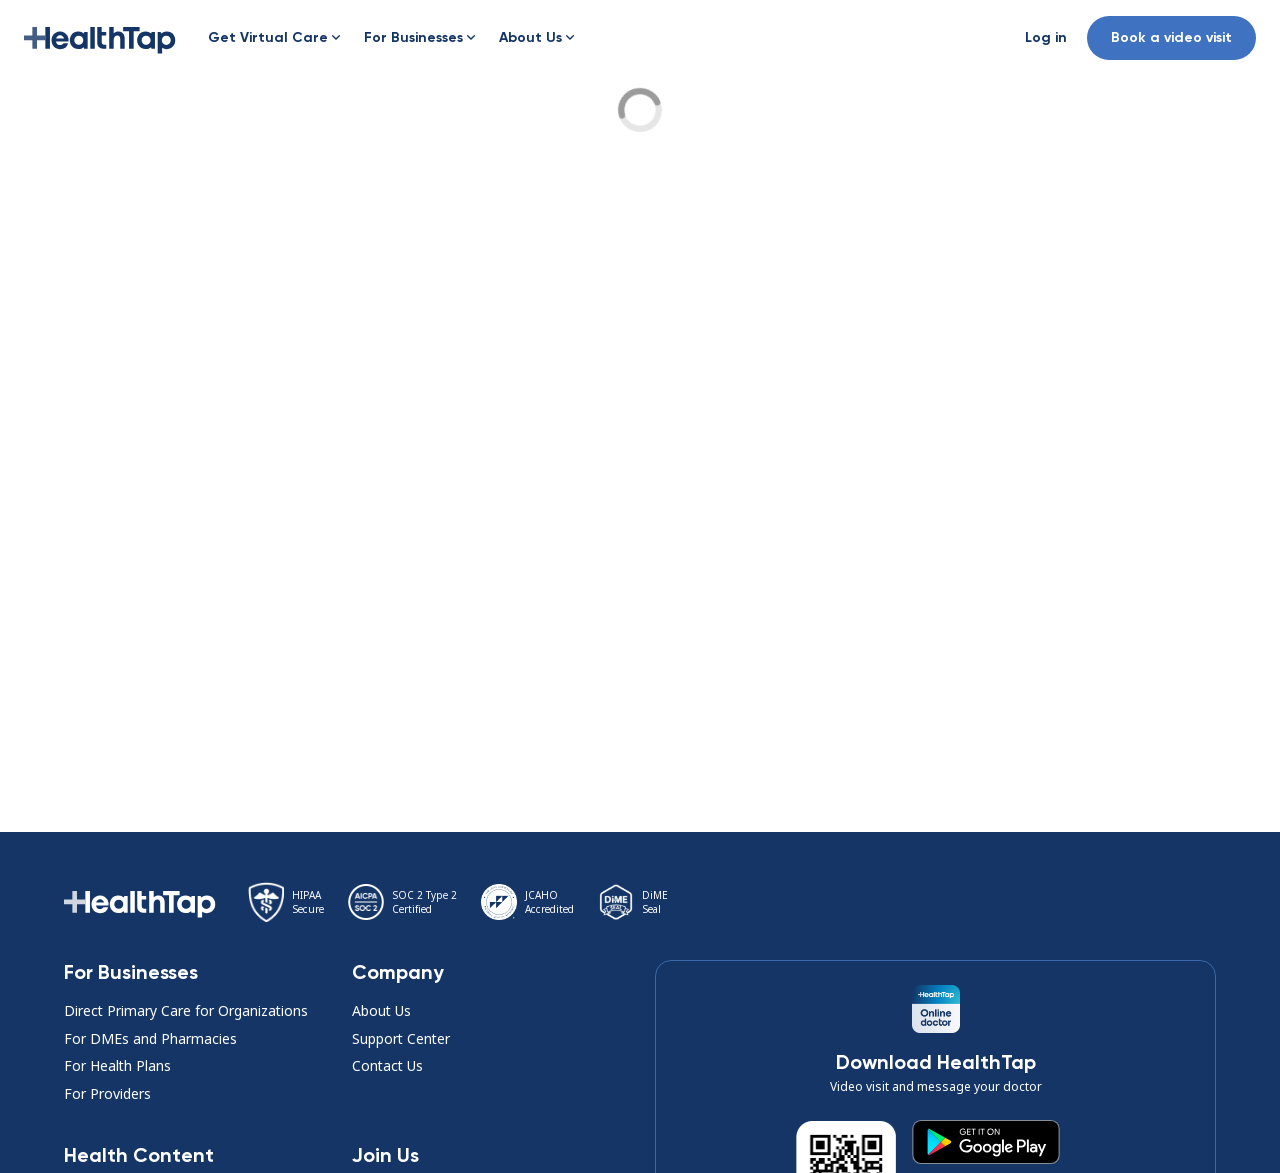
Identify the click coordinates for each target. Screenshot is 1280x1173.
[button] (100, 38)
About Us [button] (381, 1010)
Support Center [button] (401, 1038)
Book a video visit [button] (1171, 37)
